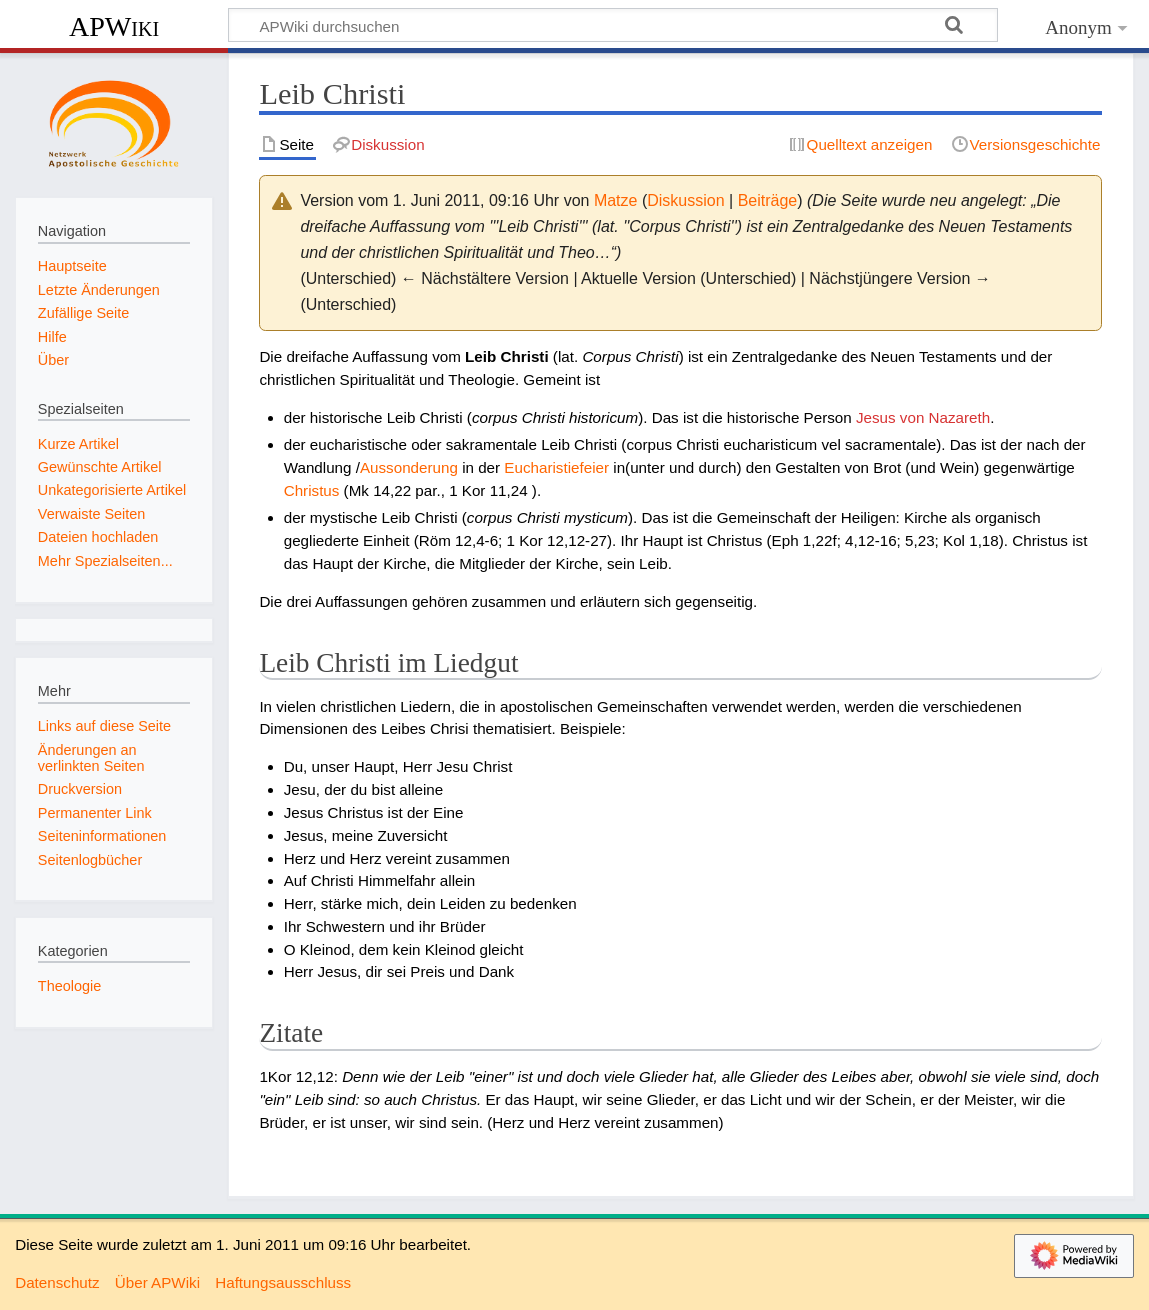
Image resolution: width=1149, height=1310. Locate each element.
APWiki (114, 26)
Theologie (69, 986)
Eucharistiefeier (556, 467)
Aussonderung (409, 467)
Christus (312, 490)
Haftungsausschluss (283, 1282)
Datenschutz (57, 1282)
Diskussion (685, 200)
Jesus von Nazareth (923, 417)
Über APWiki (157, 1282)
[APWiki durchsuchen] (613, 25)
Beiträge (768, 200)
